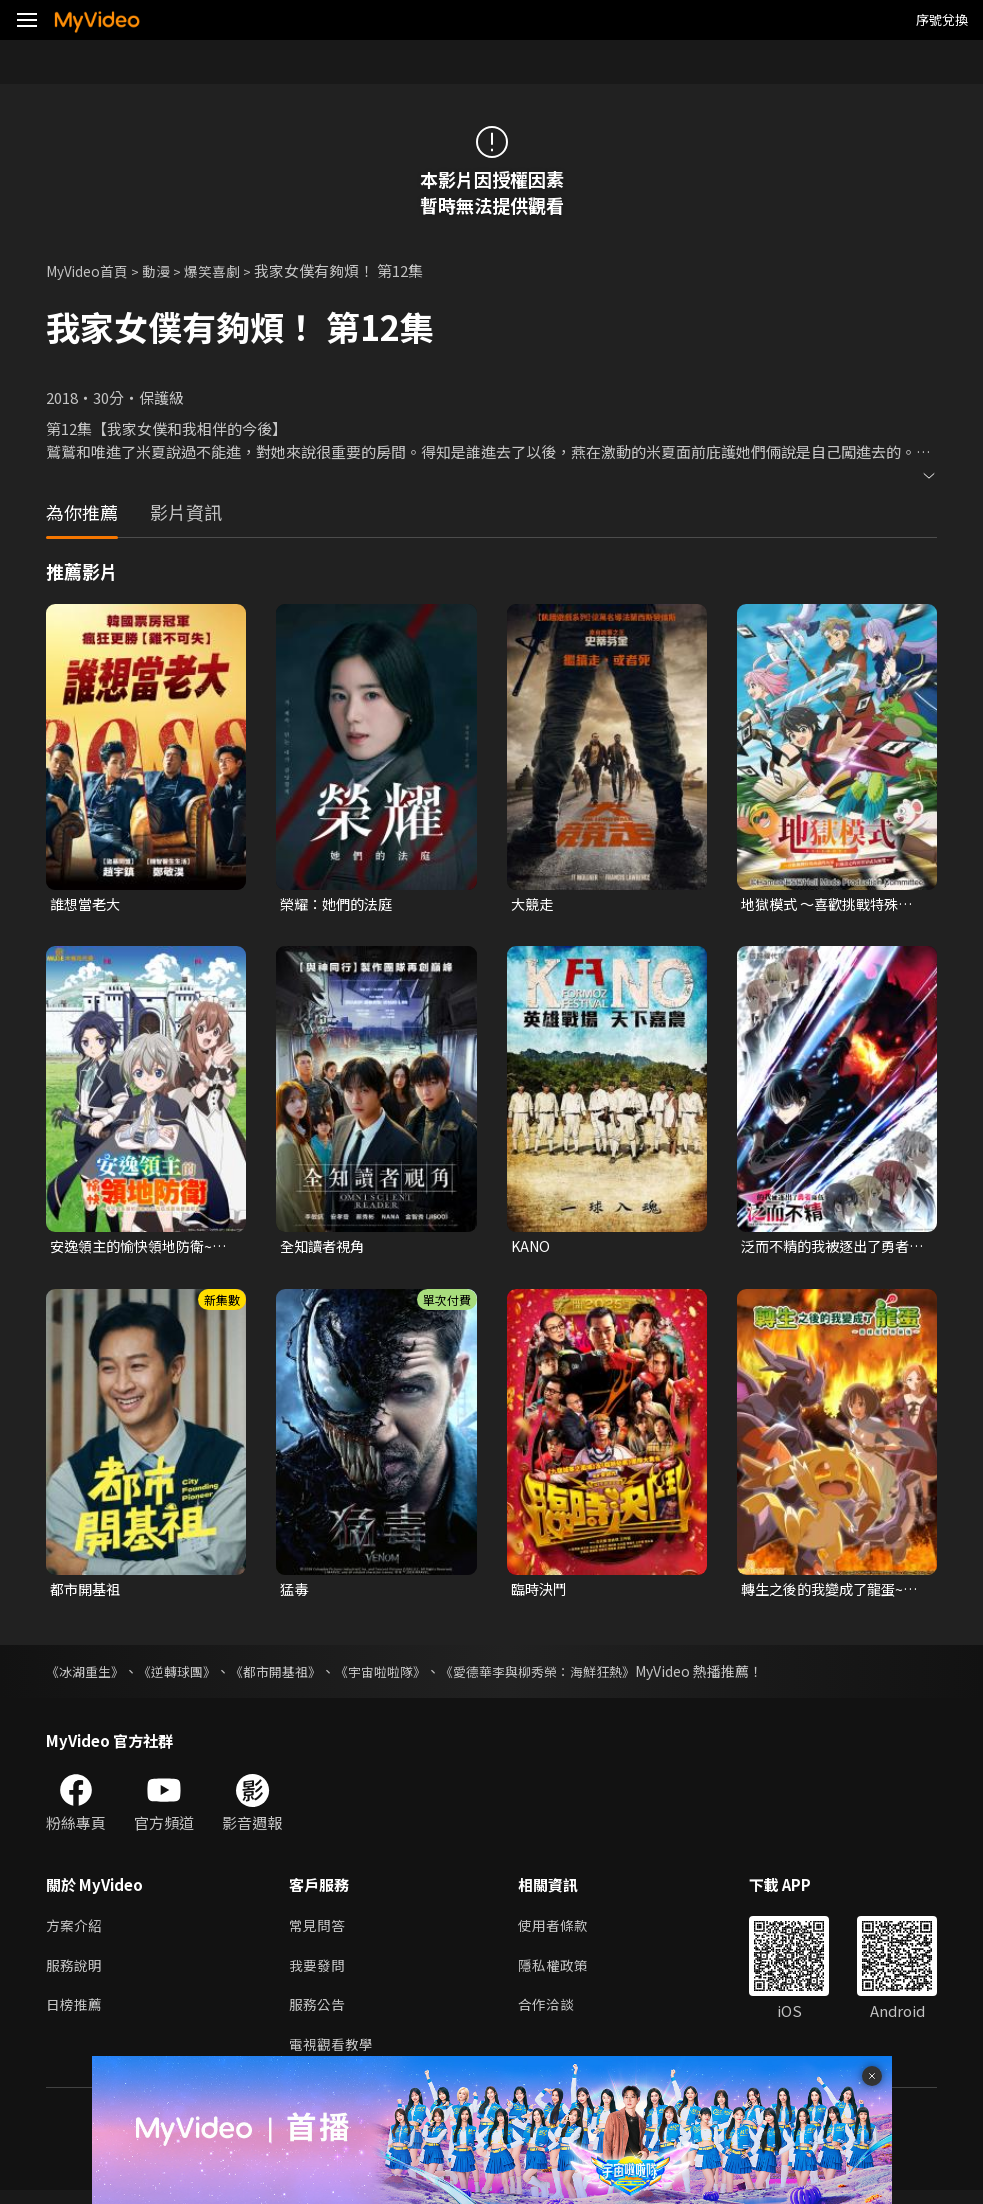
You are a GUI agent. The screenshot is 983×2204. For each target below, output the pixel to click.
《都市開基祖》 (291, 1676)
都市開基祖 (87, 1592)
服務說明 (76, 1973)
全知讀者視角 (325, 1248)
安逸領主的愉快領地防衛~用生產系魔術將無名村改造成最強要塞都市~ (140, 1249)
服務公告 (319, 2015)
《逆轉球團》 (186, 1676)
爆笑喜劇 (225, 270)
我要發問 (319, 1973)
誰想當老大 (87, 904)
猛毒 (295, 1592)
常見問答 (319, 1931)
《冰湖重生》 (88, 1676)
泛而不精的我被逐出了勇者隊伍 (831, 1249)
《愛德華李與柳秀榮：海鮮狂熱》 (571, 1676)
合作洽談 (554, 2015)
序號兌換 (942, 19)
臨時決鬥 (541, 1592)
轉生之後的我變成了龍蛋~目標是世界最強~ (827, 1593)
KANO (532, 1248)
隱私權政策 (561, 1973)
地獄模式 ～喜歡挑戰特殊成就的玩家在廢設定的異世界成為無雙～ (832, 905)
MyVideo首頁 (91, 270)
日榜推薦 (76, 2015)
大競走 (533, 904)
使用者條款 (561, 1931)
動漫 (166, 270)
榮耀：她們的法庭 (340, 904)
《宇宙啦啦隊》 (403, 1676)
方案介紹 (76, 1931)
